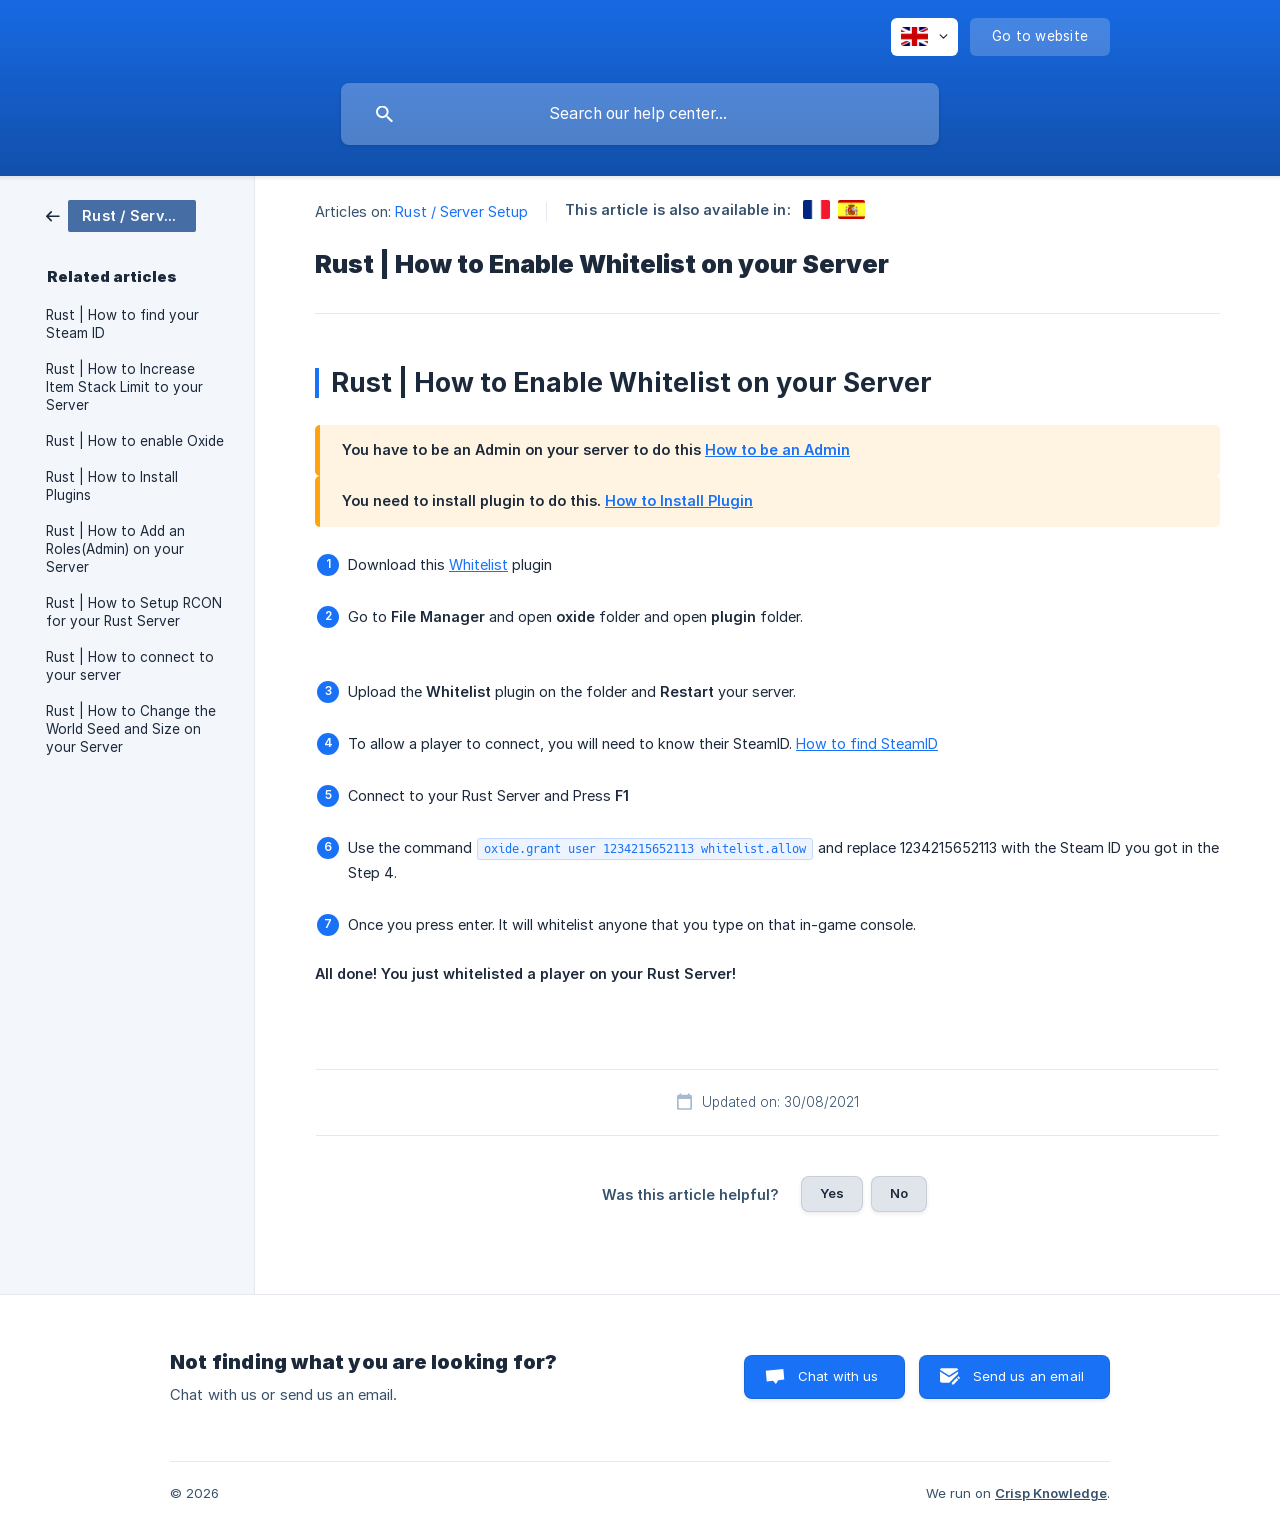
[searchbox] (640, 114)
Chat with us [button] (838, 1376)
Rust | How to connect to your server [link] (130, 666)
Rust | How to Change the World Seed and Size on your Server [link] (131, 729)
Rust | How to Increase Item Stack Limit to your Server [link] (124, 387)
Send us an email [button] (1028, 1376)
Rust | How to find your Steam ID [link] (122, 324)
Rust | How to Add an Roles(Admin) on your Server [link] (115, 549)
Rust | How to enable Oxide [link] (135, 441)
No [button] (899, 1193)
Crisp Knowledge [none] (1051, 1493)
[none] (924, 37)
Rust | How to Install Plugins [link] (112, 486)
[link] (121, 214)
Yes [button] (832, 1193)
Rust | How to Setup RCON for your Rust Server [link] (134, 612)
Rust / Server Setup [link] (461, 211)
